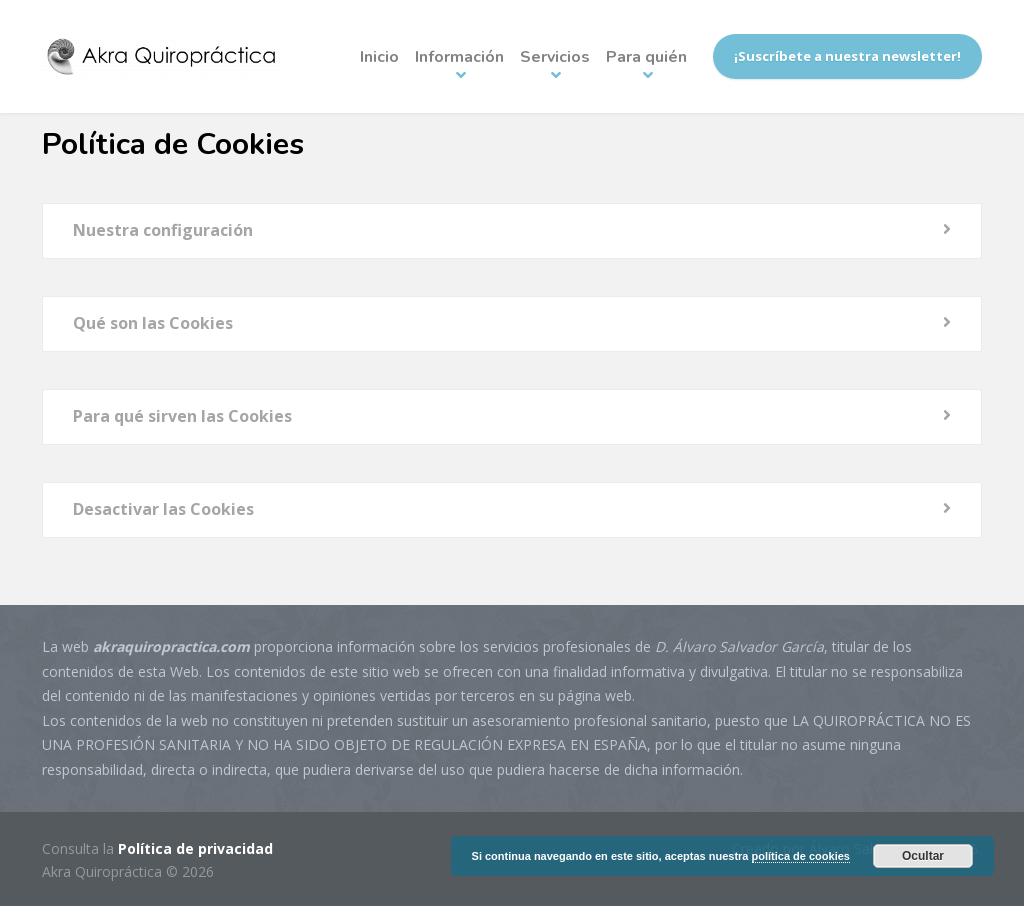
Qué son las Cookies (153, 323)
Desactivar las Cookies (163, 509)
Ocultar (923, 856)
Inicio (379, 57)
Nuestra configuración (163, 230)
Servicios (555, 57)
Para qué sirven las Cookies (182, 416)
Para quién (646, 57)
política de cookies (801, 856)
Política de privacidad (195, 848)
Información (459, 57)
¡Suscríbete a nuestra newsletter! (847, 56)
